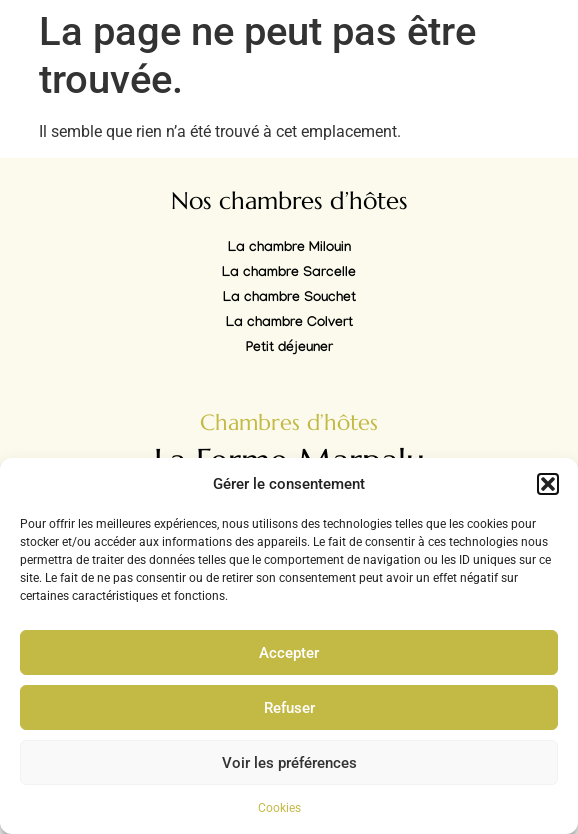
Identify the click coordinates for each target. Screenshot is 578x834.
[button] (548, 484)
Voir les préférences (289, 763)
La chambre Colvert (289, 324)
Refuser (289, 708)
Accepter (289, 653)
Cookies (279, 808)
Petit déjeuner (289, 349)
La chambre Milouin (289, 249)
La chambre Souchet (289, 299)
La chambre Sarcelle (289, 274)
